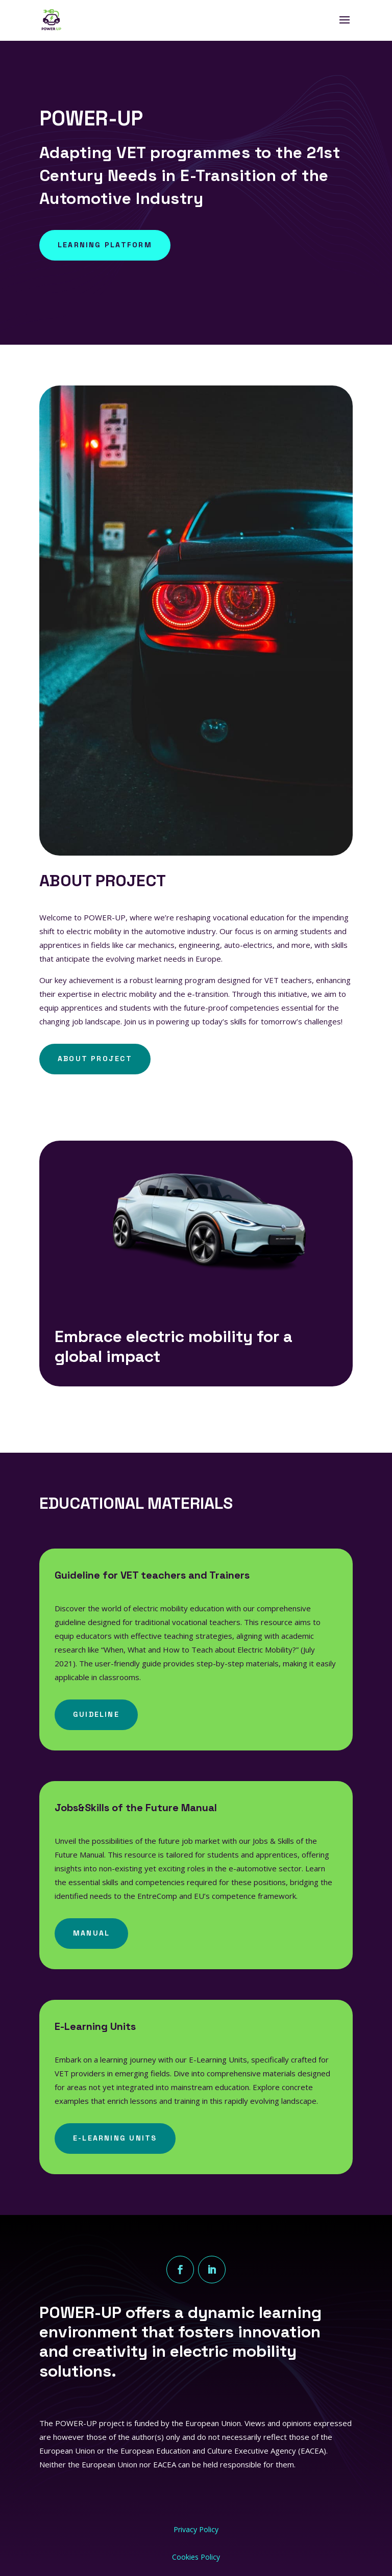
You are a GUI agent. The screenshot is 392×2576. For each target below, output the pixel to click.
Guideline (96, 1714)
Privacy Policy (196, 2529)
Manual (91, 1933)
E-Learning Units (115, 2138)
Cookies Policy (196, 2557)
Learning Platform (105, 244)
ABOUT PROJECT (95, 1058)
